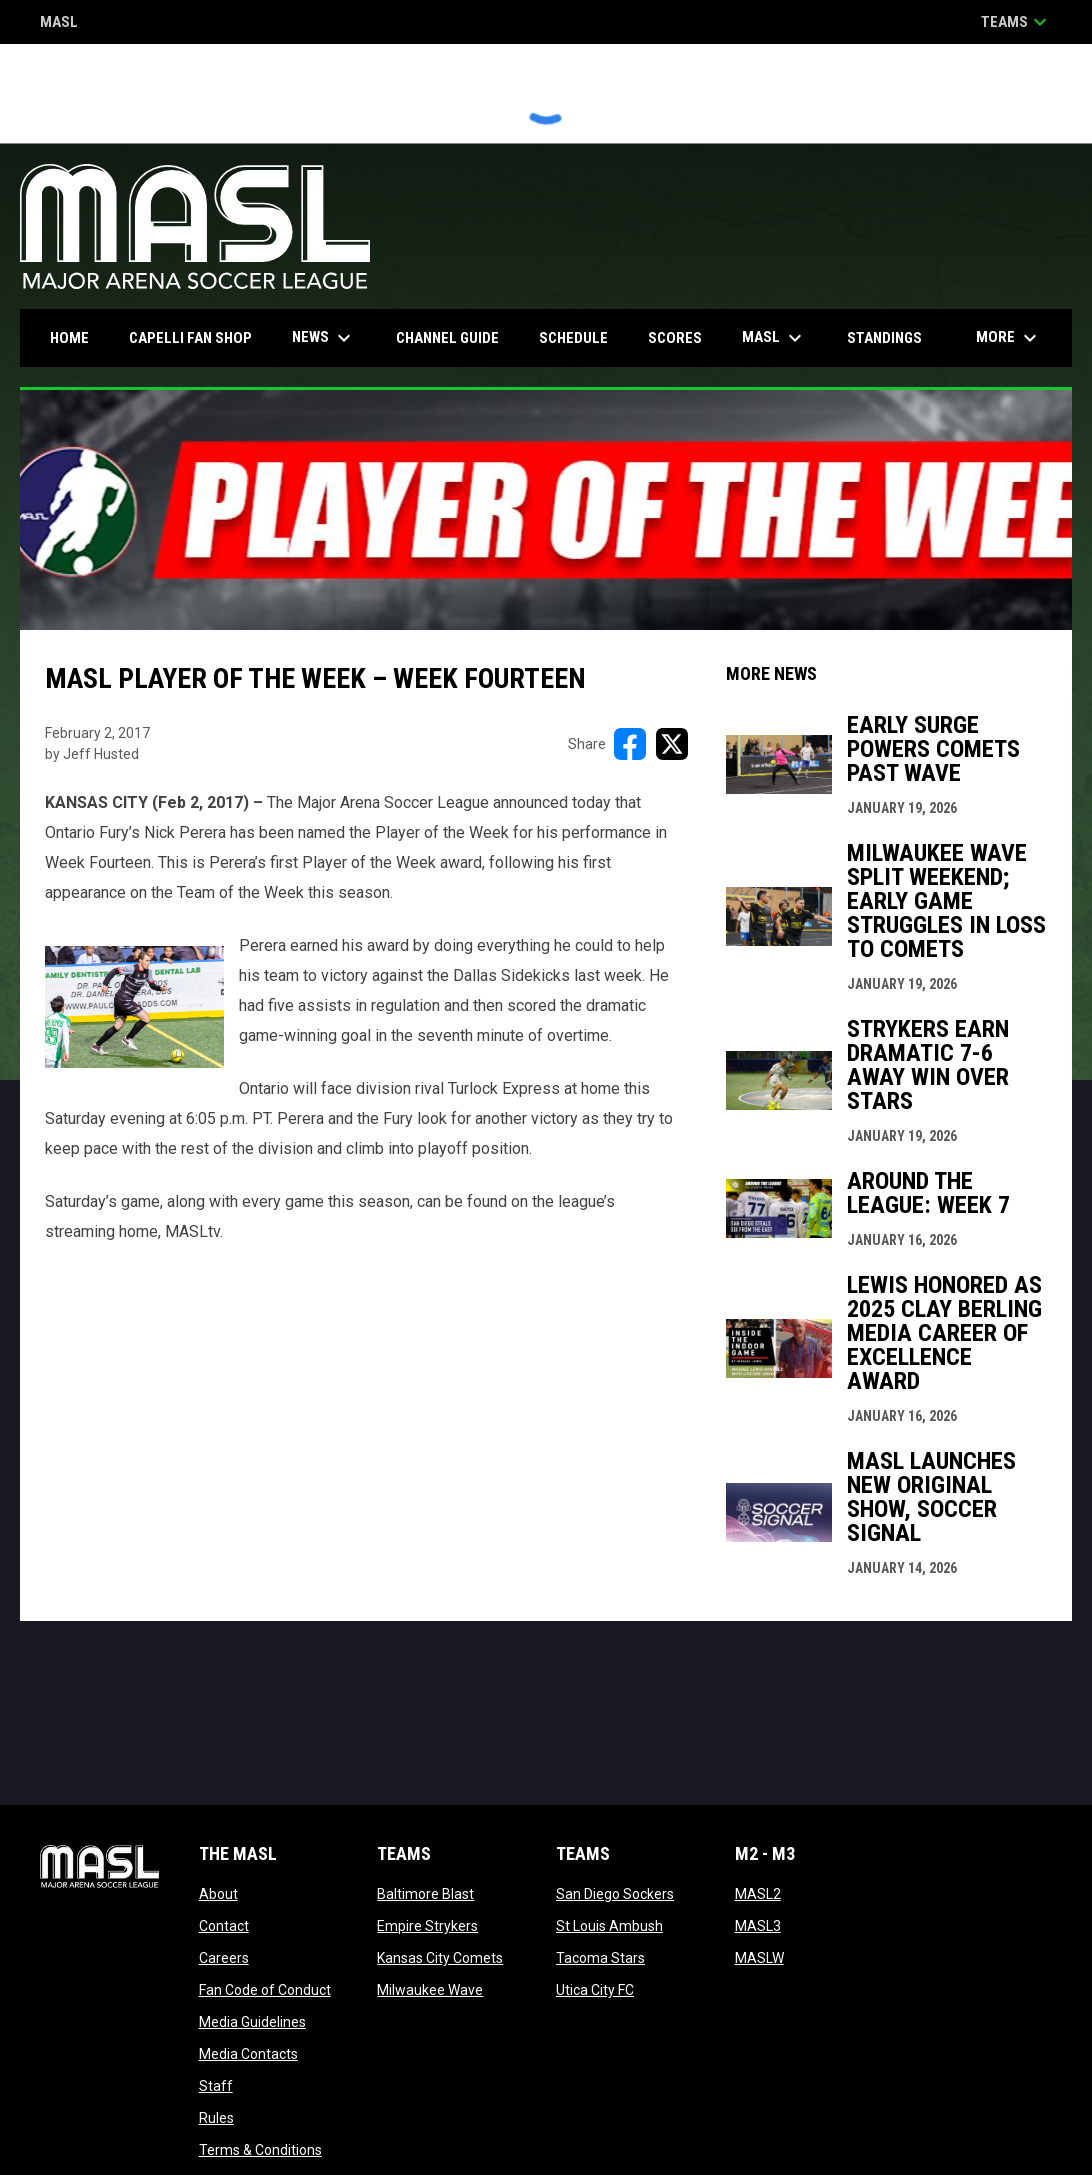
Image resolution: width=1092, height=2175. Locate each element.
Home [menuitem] (69, 338)
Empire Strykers (427, 1926)
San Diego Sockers (615, 1894)
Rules (216, 2118)
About (218, 1894)
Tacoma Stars (600, 1958)
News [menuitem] (324, 338)
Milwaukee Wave (430, 1990)
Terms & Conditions (260, 2150)
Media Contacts (248, 2054)
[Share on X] (672, 744)
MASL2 (758, 1894)
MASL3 (758, 1926)
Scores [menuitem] (675, 338)
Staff (216, 2086)
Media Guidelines (252, 2022)
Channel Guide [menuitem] (447, 338)
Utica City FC (595, 1990)
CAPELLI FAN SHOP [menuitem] (198, 337)
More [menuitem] (1009, 338)
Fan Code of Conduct (265, 1990)
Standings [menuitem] (884, 338)
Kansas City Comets (440, 1958)
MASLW (759, 1958)
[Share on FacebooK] (630, 744)
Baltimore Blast (425, 1894)
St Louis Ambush (609, 1926)
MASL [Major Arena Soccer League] (59, 23)
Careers (224, 1958)
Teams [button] (1016, 22)
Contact (224, 1926)
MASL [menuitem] (774, 338)
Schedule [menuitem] (573, 338)
